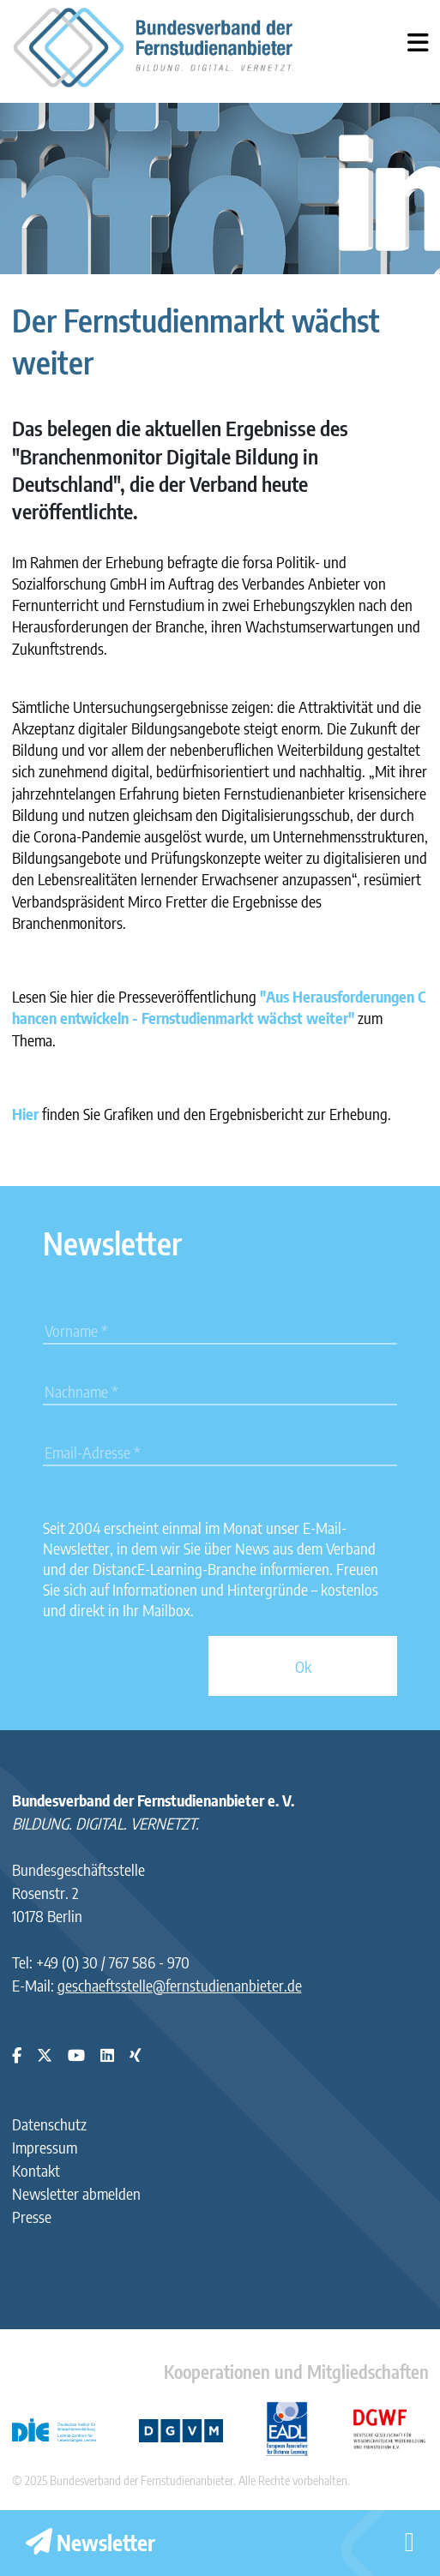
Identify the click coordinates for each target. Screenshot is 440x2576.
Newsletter (90, 2542)
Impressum (44, 2147)
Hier (25, 1113)
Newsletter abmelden (76, 2193)
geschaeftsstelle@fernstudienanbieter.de (179, 1985)
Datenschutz (49, 2124)
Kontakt (36, 2170)
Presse (31, 2216)
